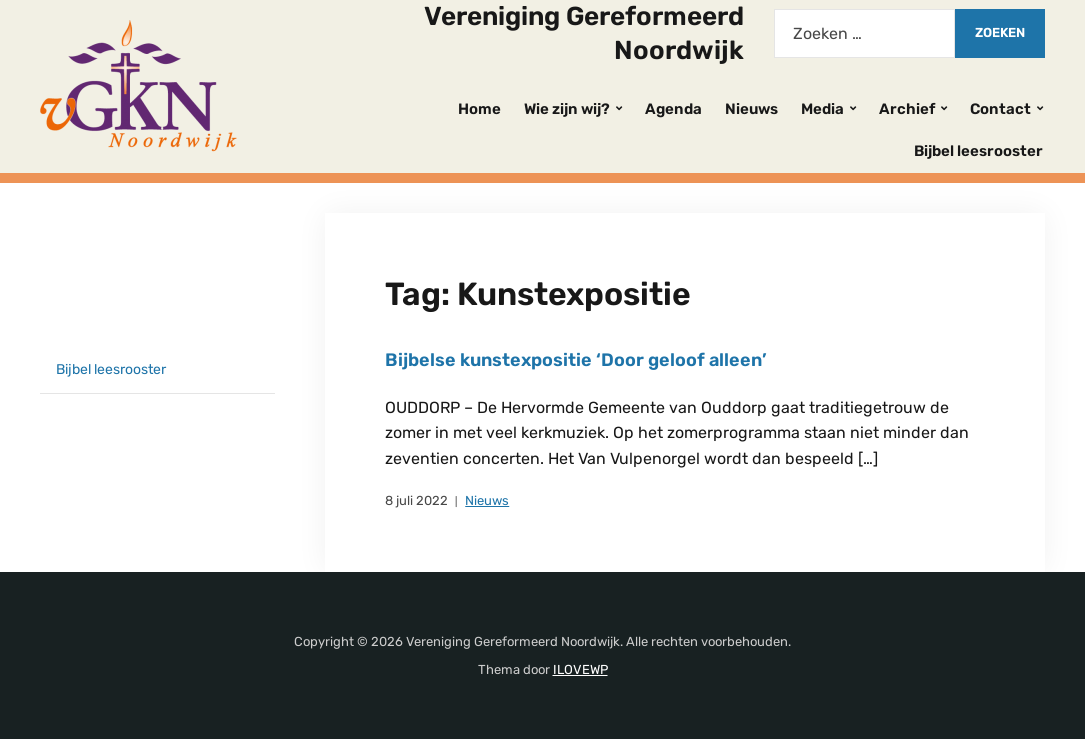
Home (479, 109)
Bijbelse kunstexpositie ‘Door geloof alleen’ (576, 360)
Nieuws (751, 109)
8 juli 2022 (416, 500)
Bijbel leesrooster (978, 151)
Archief (907, 109)
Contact (1000, 109)
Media (822, 109)
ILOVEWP (580, 669)
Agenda (673, 109)
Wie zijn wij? (567, 109)
